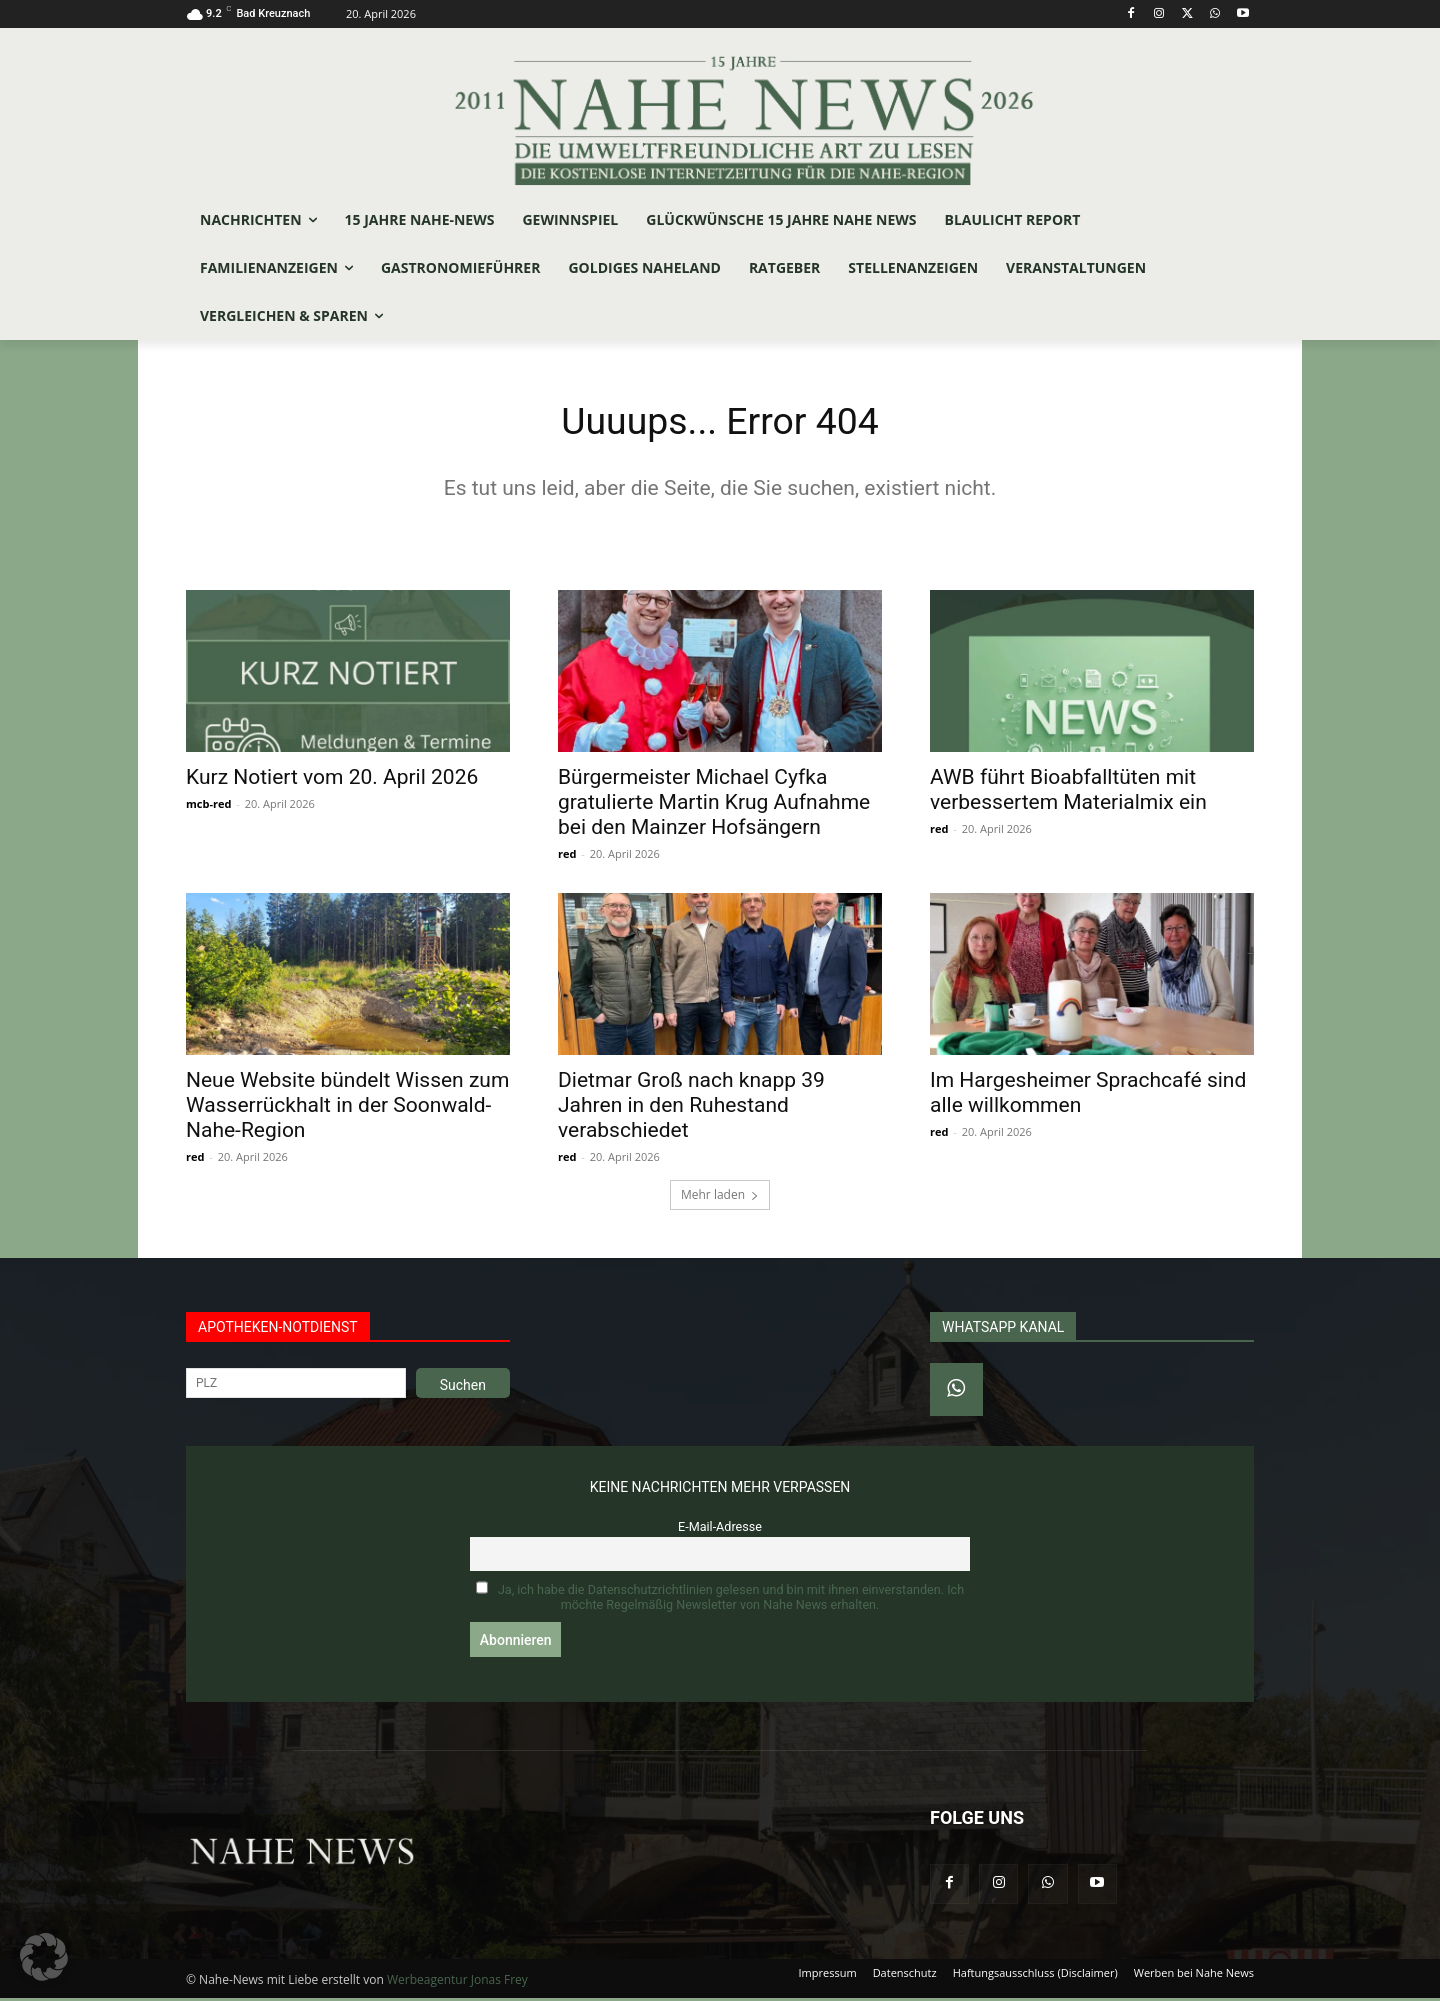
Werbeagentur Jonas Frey (457, 1982)
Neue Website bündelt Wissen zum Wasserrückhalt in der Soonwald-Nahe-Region (347, 1108)
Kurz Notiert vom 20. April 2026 (332, 780)
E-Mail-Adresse (720, 1529)
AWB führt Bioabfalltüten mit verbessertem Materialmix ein (1068, 792)
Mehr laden (720, 1197)
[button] (44, 1957)
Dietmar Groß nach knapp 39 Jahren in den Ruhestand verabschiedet (691, 1108)
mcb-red (208, 806)
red (567, 856)
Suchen (463, 1388)
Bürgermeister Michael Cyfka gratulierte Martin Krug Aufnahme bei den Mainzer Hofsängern (714, 805)
